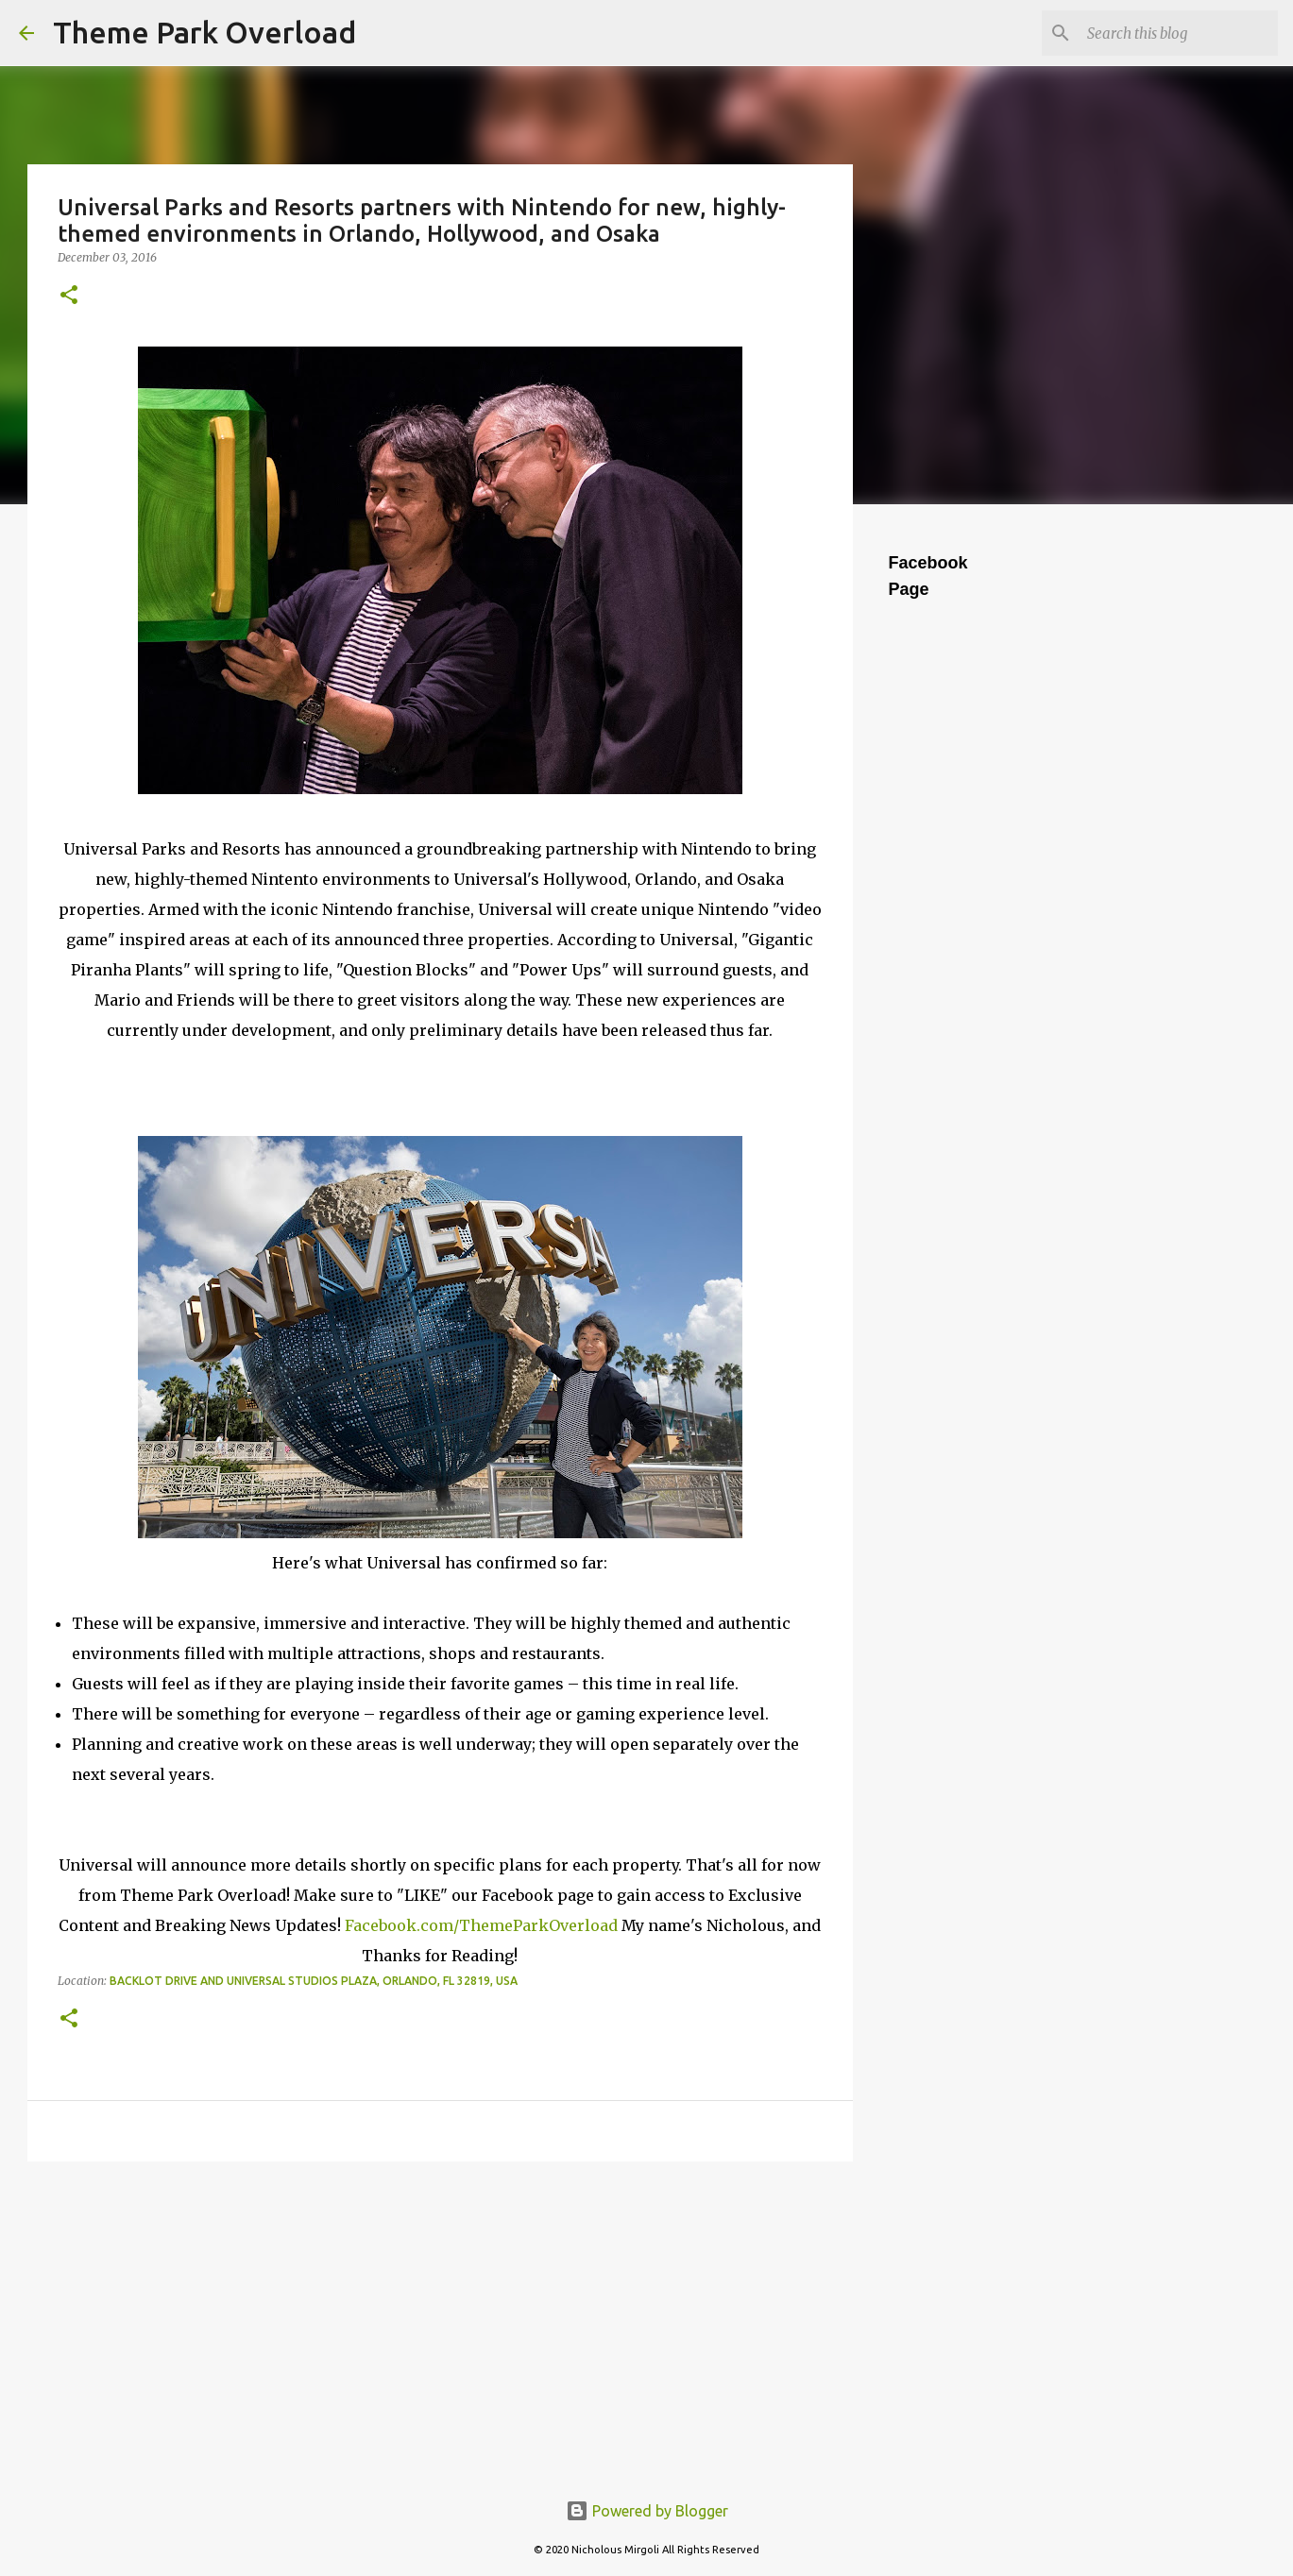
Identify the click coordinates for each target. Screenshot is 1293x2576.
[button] (69, 296)
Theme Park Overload (204, 32)
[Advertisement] (440, 2322)
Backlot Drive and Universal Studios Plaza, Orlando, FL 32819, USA (314, 1980)
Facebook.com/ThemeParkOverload (481, 1925)
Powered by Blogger (647, 2510)
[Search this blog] (1179, 33)
